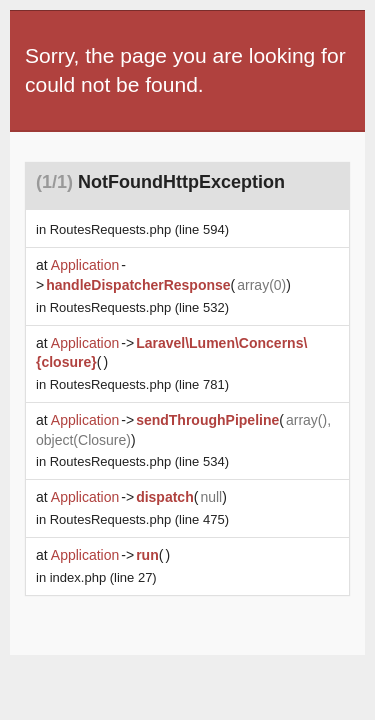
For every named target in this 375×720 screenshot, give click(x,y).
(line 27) (103, 577)
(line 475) (139, 519)
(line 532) (139, 307)
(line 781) (139, 384)
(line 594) (139, 229)
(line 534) (139, 461)
